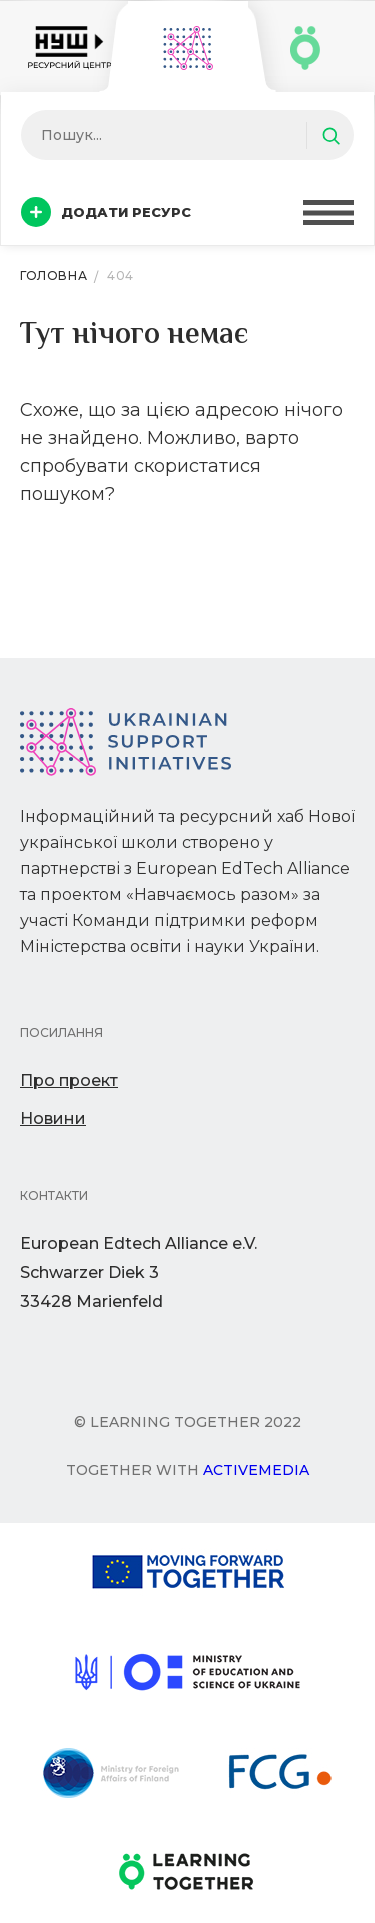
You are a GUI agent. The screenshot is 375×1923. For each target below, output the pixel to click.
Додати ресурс (106, 212)
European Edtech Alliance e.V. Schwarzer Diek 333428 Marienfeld (138, 1272)
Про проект (69, 1080)
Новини (53, 1118)
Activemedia (256, 1470)
